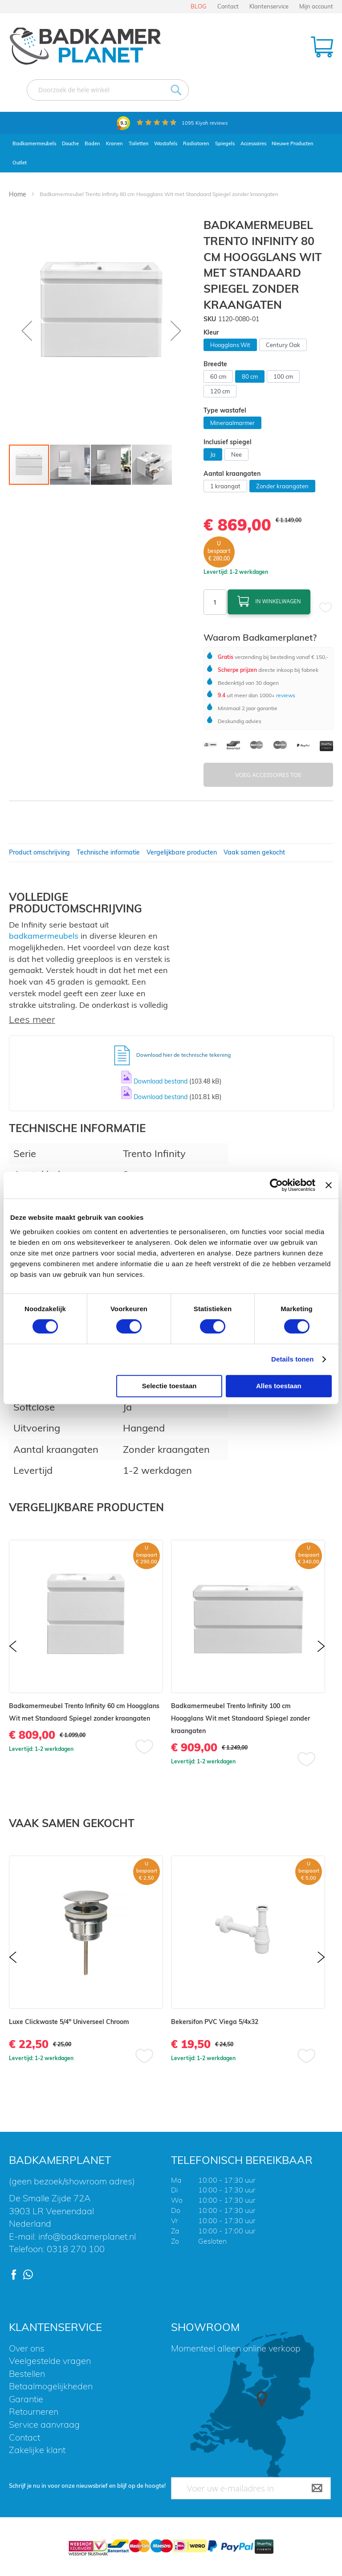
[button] (27, 330)
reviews (285, 695)
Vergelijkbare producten (182, 852)
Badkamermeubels (34, 143)
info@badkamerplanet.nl (87, 2236)
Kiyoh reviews (205, 123)
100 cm (283, 376)
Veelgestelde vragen (50, 2360)
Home (17, 194)
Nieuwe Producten (293, 143)
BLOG (199, 6)
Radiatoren (196, 143)
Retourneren (33, 2411)
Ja (213, 454)
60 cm (218, 376)
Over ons (27, 2348)
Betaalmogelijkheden (51, 2386)
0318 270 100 (76, 2248)
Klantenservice (269, 6)
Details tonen (292, 1359)
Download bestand (161, 1081)
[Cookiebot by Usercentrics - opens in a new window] (276, 1185)
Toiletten (139, 143)
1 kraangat (225, 486)
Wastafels (165, 143)
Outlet (19, 162)
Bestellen (27, 2373)
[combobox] (108, 90)
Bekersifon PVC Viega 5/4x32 (214, 2022)
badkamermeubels (43, 936)
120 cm (220, 391)
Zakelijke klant (37, 2449)
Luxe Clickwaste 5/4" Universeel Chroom (69, 2022)
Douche (70, 143)
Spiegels (225, 143)
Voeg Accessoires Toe (268, 775)
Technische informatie (108, 852)
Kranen (114, 143)
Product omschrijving (39, 852)
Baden (92, 143)
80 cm (250, 376)
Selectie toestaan (169, 1386)
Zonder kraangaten (282, 486)
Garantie (26, 2398)
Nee (236, 454)
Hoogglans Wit (230, 344)
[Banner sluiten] (329, 1185)
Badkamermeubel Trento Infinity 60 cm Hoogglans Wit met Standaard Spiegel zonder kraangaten (84, 1712)
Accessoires (253, 143)
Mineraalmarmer (232, 422)
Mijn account (316, 6)
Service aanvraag (44, 2424)
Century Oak (283, 344)
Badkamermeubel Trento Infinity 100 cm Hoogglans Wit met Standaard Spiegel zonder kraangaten (240, 1718)
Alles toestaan (278, 1386)
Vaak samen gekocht (254, 852)
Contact (228, 6)
